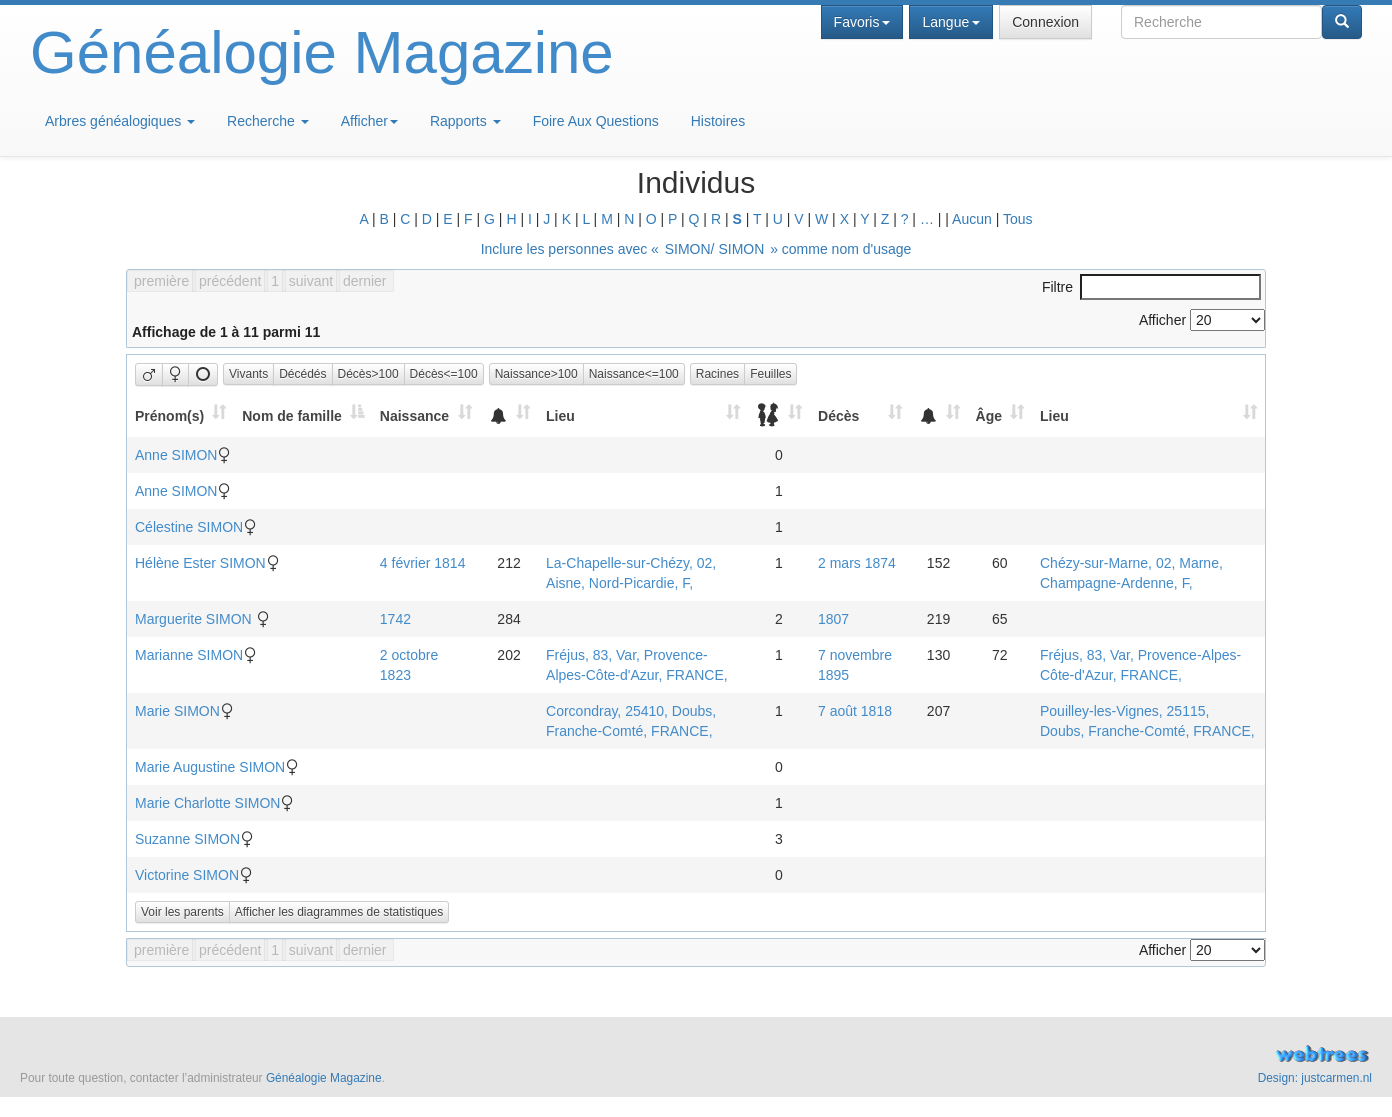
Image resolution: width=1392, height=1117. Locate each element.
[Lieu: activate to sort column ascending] (643, 415)
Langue (951, 22)
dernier (365, 281)
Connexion (1045, 22)
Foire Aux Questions (596, 121)
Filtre (1151, 287)
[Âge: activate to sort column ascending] (1000, 415)
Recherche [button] (268, 121)
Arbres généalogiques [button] (120, 121)
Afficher (369, 121)
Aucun (972, 219)
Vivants (248, 374)
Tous (1018, 219)
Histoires (718, 121)
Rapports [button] (465, 121)
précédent (230, 281)
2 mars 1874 (857, 563)
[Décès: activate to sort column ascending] (860, 415)
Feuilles (770, 374)
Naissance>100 (536, 374)
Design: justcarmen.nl (1315, 1078)
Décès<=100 (444, 374)
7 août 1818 (855, 711)
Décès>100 (368, 374)
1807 (833, 619)
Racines (717, 374)
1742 (395, 619)
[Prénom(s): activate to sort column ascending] (181, 415)
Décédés (302, 374)
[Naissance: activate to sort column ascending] (426, 415)
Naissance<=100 (634, 374)
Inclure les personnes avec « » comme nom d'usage (696, 249)
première (161, 281)
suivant (311, 281)
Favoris (862, 22)
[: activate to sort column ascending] (509, 415)
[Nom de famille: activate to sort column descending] (303, 415)
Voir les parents (182, 912)
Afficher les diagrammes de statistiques (339, 912)
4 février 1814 (423, 563)
